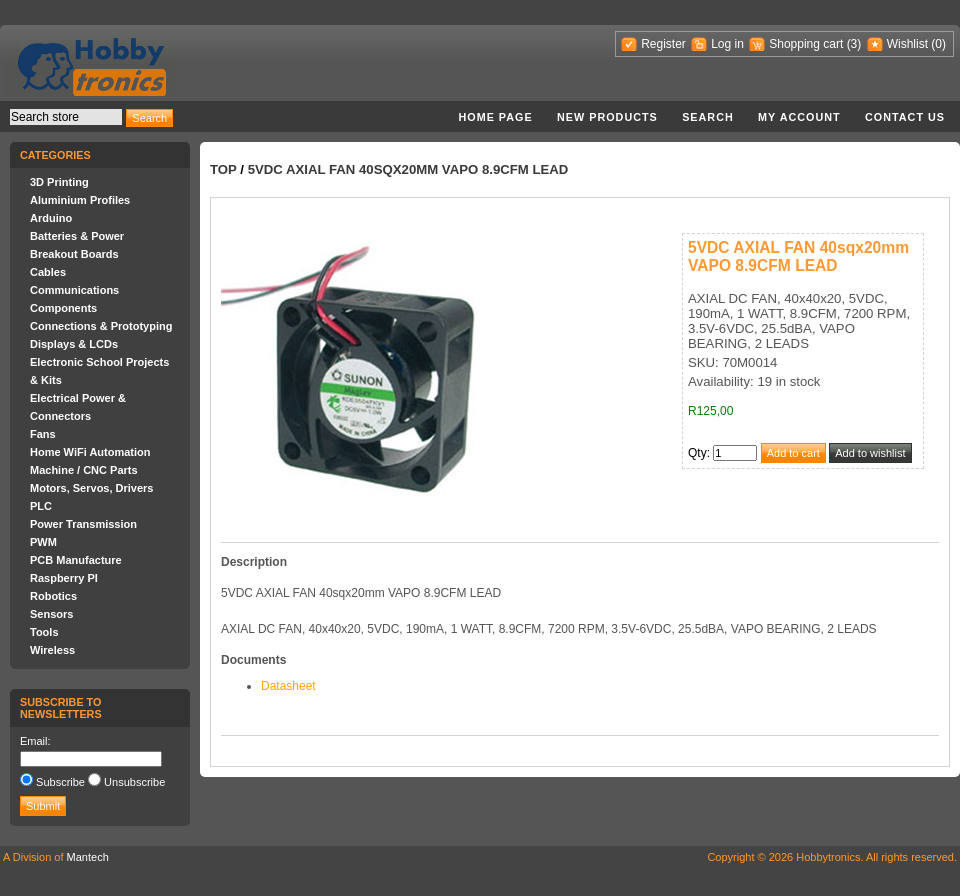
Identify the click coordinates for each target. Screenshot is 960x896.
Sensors (51, 614)
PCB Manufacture (76, 560)
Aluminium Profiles (80, 200)
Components (63, 308)
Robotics (53, 596)
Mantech (88, 857)
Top (223, 169)
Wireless (52, 650)
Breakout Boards (74, 254)
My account (799, 117)
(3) (854, 44)
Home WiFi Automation (90, 452)
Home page (495, 117)
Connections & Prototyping (101, 326)
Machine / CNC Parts (84, 470)
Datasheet (288, 686)
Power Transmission (83, 524)
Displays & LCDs (74, 344)
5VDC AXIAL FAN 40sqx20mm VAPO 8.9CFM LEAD (408, 169)
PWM (43, 542)
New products (607, 117)
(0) (938, 44)
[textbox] (66, 117)
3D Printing (59, 182)
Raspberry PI (64, 578)
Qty (697, 453)
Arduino (51, 218)
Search (708, 117)
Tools (44, 632)
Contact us (905, 117)
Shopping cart (806, 44)
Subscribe (60, 782)
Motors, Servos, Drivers (92, 488)
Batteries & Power (77, 236)
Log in (727, 44)
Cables (48, 272)
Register (663, 44)
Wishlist (907, 44)
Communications (74, 290)
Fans (43, 434)
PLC (41, 506)
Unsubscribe (134, 782)
